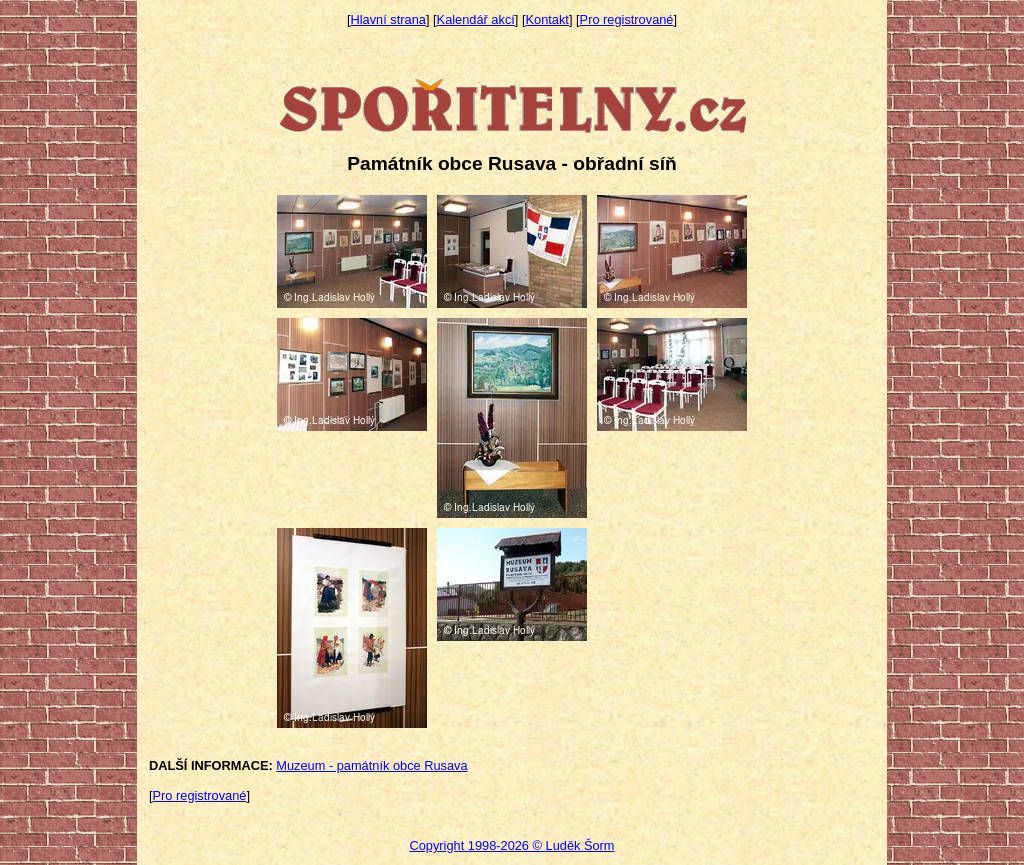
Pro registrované (627, 19)
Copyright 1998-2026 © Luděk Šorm (511, 845)
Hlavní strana (388, 19)
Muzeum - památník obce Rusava (371, 765)
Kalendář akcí (476, 19)
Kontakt (547, 19)
